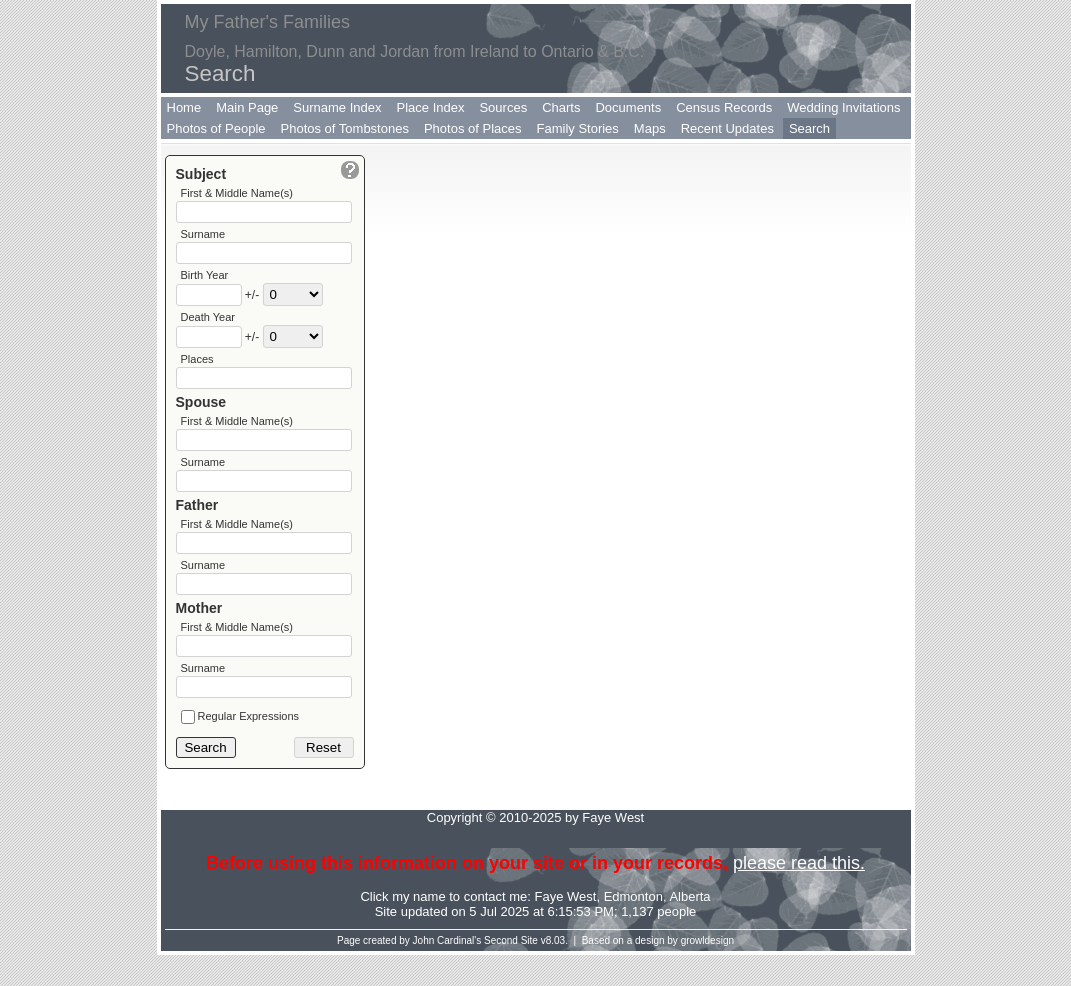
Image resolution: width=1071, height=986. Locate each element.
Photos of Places (473, 128)
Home (184, 107)
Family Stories (578, 128)
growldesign (707, 971)
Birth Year (205, 281)
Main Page (247, 107)
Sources (503, 107)
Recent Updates (727, 128)
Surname (203, 237)
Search (809, 128)
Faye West (566, 927)
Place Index (431, 107)
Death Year (208, 325)
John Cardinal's (447, 971)
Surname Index (337, 107)
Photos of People (216, 128)
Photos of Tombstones (345, 128)
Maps (650, 128)
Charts (561, 107)
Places (197, 369)
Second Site (511, 971)
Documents (628, 107)
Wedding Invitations (843, 107)
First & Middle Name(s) (237, 193)
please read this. (799, 894)
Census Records (724, 107)
